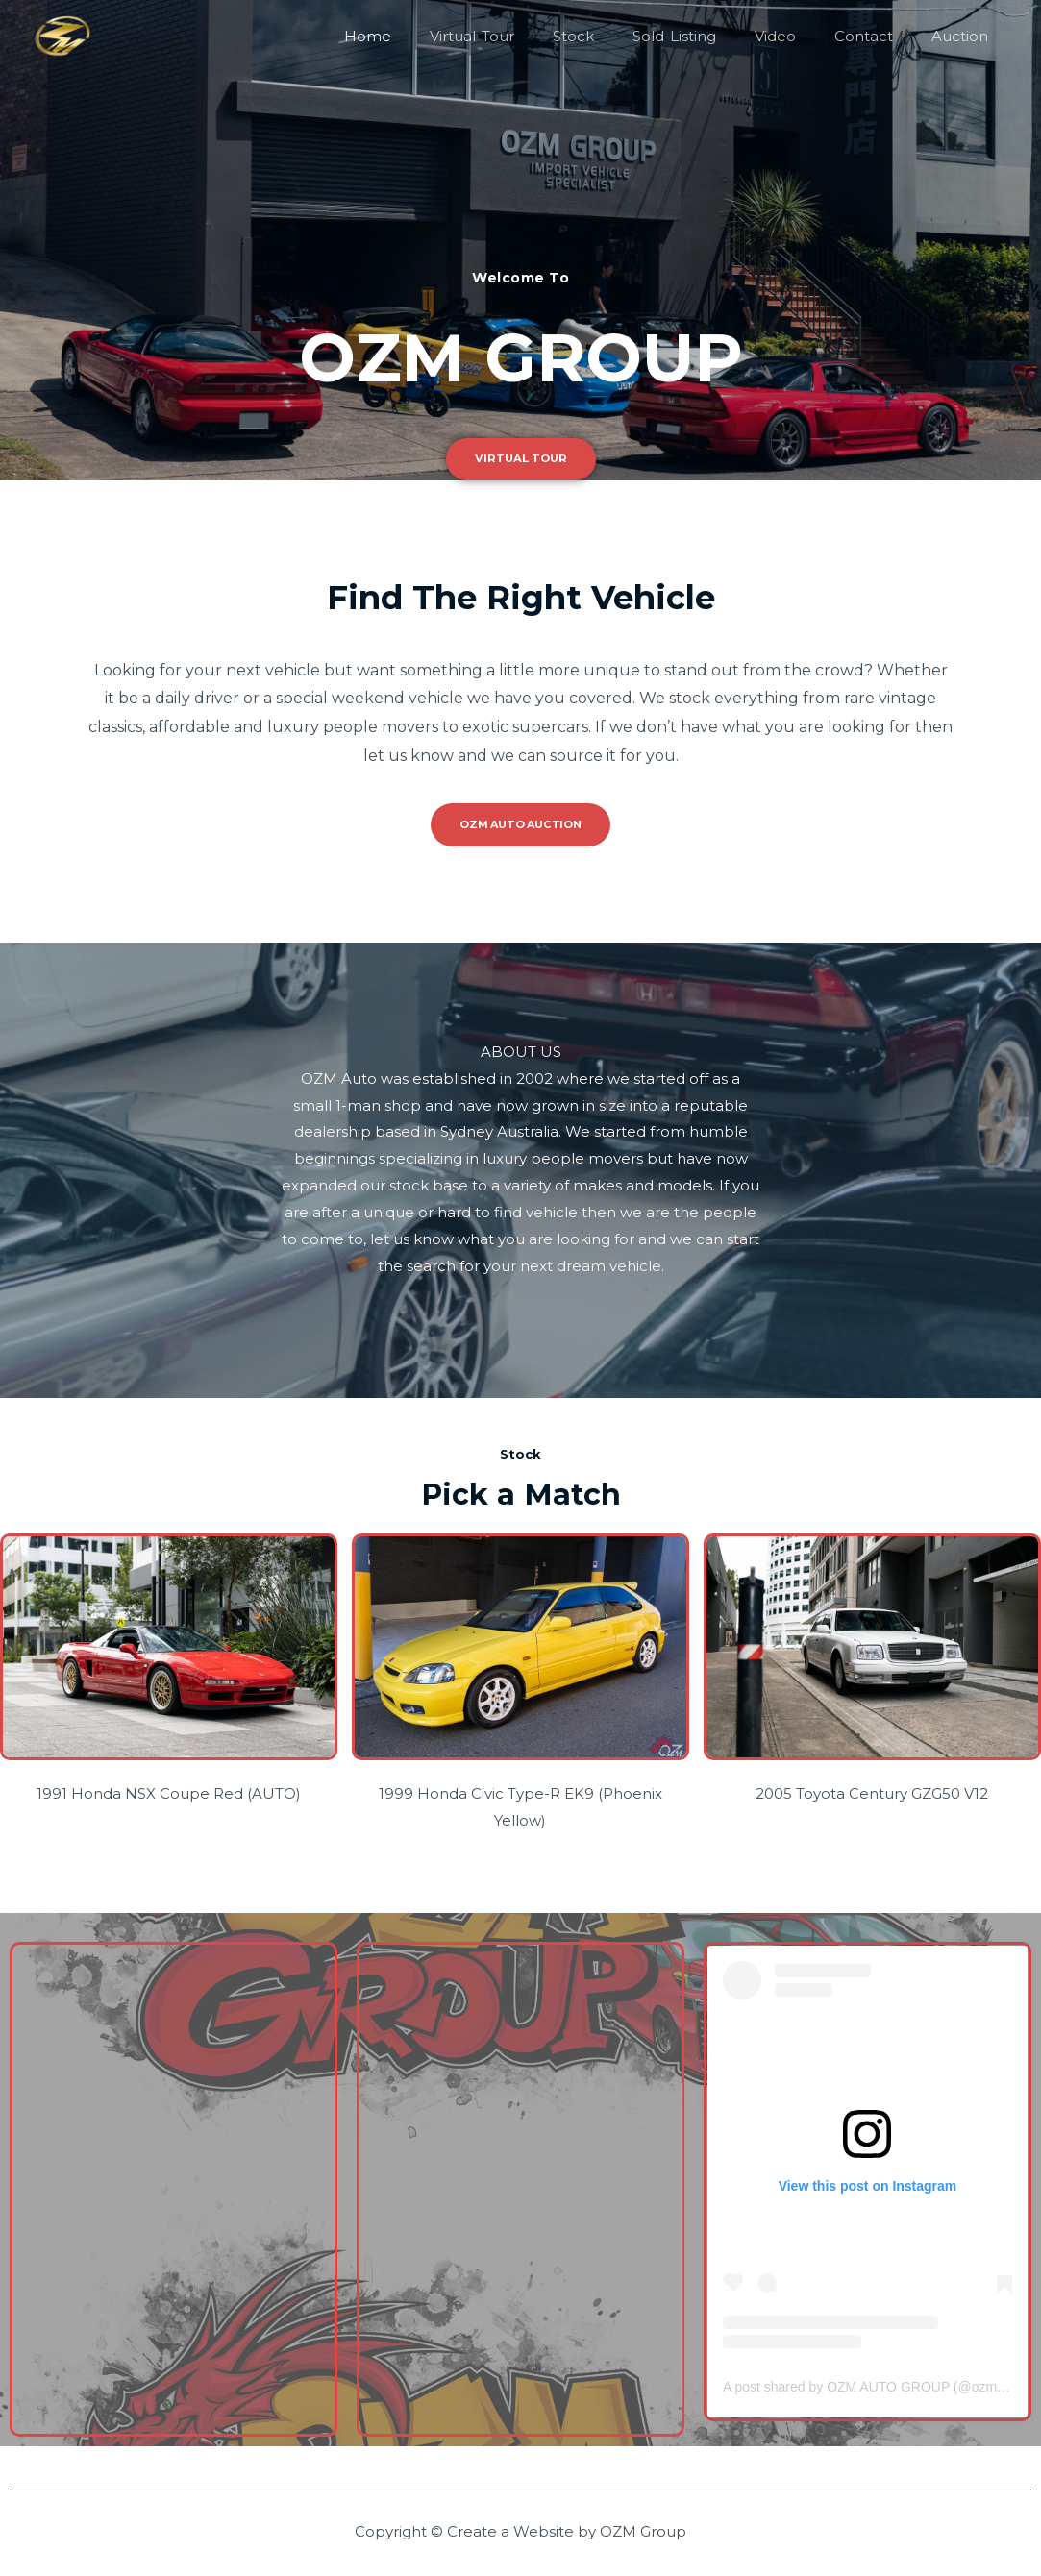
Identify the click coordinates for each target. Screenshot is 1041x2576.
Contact (878, 36)
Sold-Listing (708, 36)
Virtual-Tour (525, 36)
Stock (616, 36)
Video (799, 36)
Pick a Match (520, 1492)
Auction (964, 36)
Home (430, 36)
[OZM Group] (62, 35)
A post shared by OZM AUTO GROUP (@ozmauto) (875, 2385)
